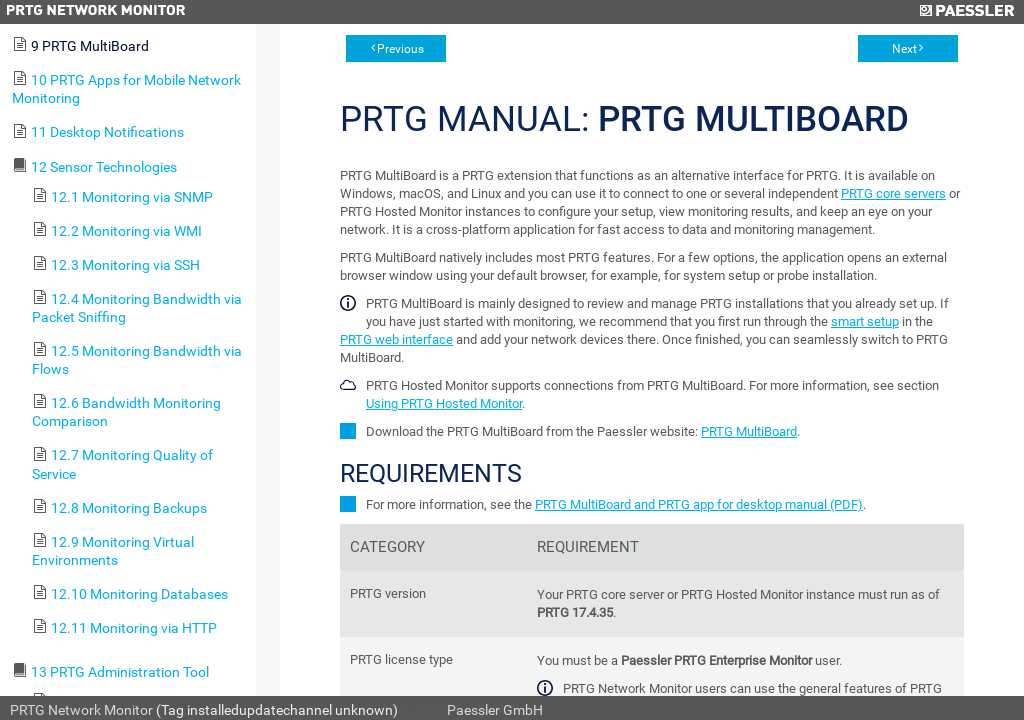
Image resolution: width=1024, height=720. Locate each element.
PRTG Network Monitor (81, 710)
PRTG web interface (396, 339)
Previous (400, 49)
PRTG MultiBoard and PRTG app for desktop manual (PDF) (699, 504)
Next (904, 49)
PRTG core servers (893, 193)
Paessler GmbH (495, 710)
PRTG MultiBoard (749, 431)
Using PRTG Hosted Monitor (444, 403)
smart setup (865, 321)
